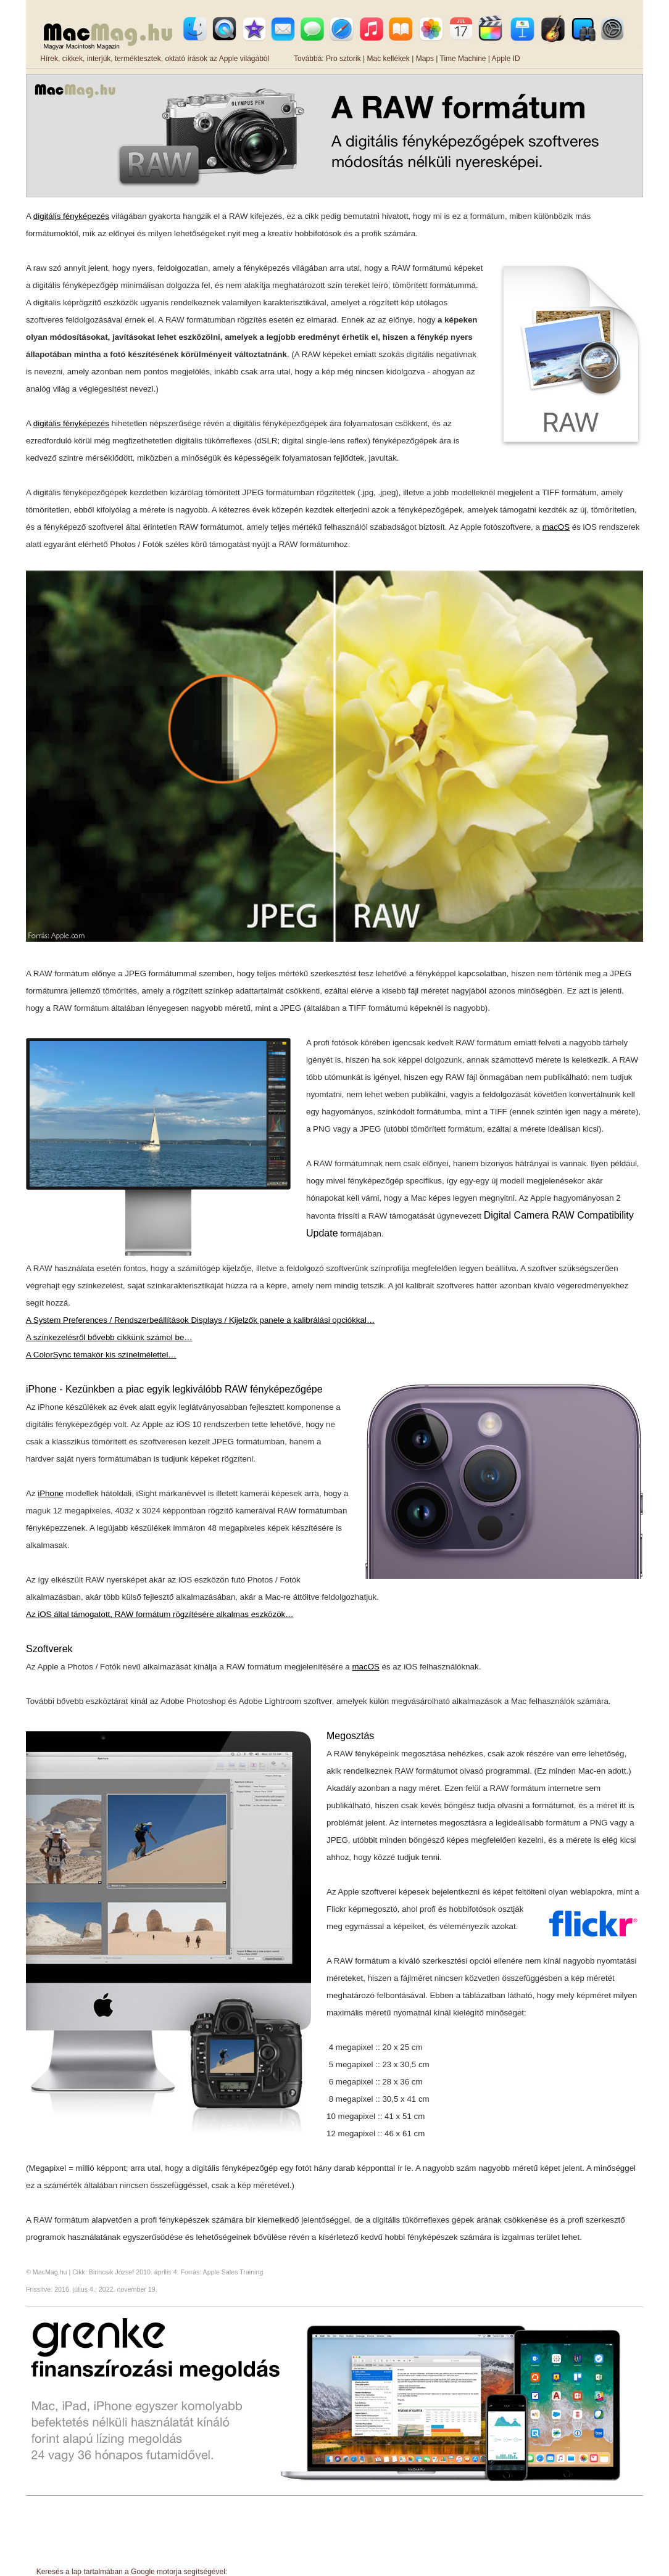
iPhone (51, 1493)
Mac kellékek (388, 58)
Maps (425, 58)
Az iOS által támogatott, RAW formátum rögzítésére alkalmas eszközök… (160, 1614)
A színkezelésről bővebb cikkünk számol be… (109, 1337)
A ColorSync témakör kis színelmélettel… (101, 1354)
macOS (556, 527)
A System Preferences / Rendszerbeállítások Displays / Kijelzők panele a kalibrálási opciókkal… (200, 1320)
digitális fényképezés (71, 216)
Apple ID (506, 58)
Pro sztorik (343, 58)
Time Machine (463, 58)
